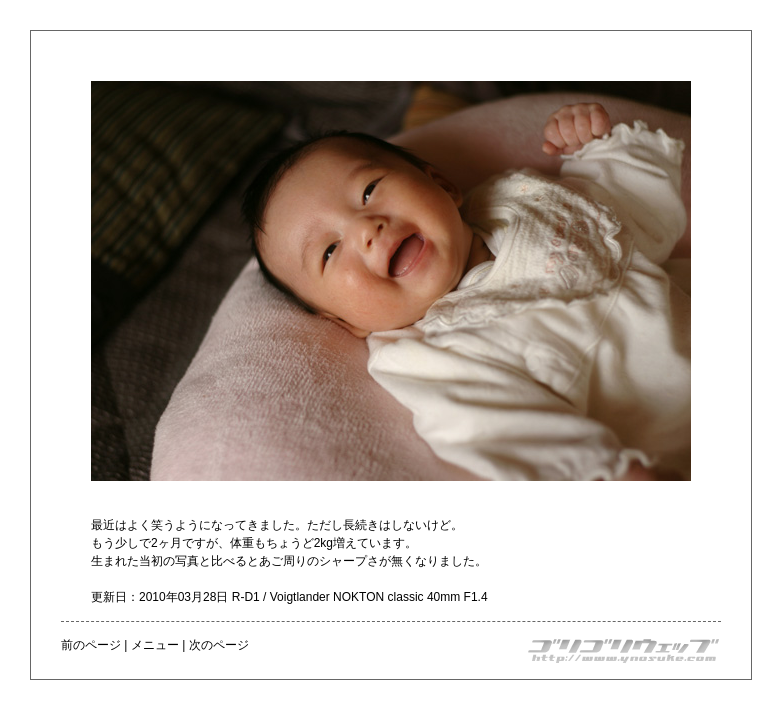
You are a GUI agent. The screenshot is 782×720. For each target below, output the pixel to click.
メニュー (155, 645)
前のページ (91, 645)
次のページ (219, 645)
